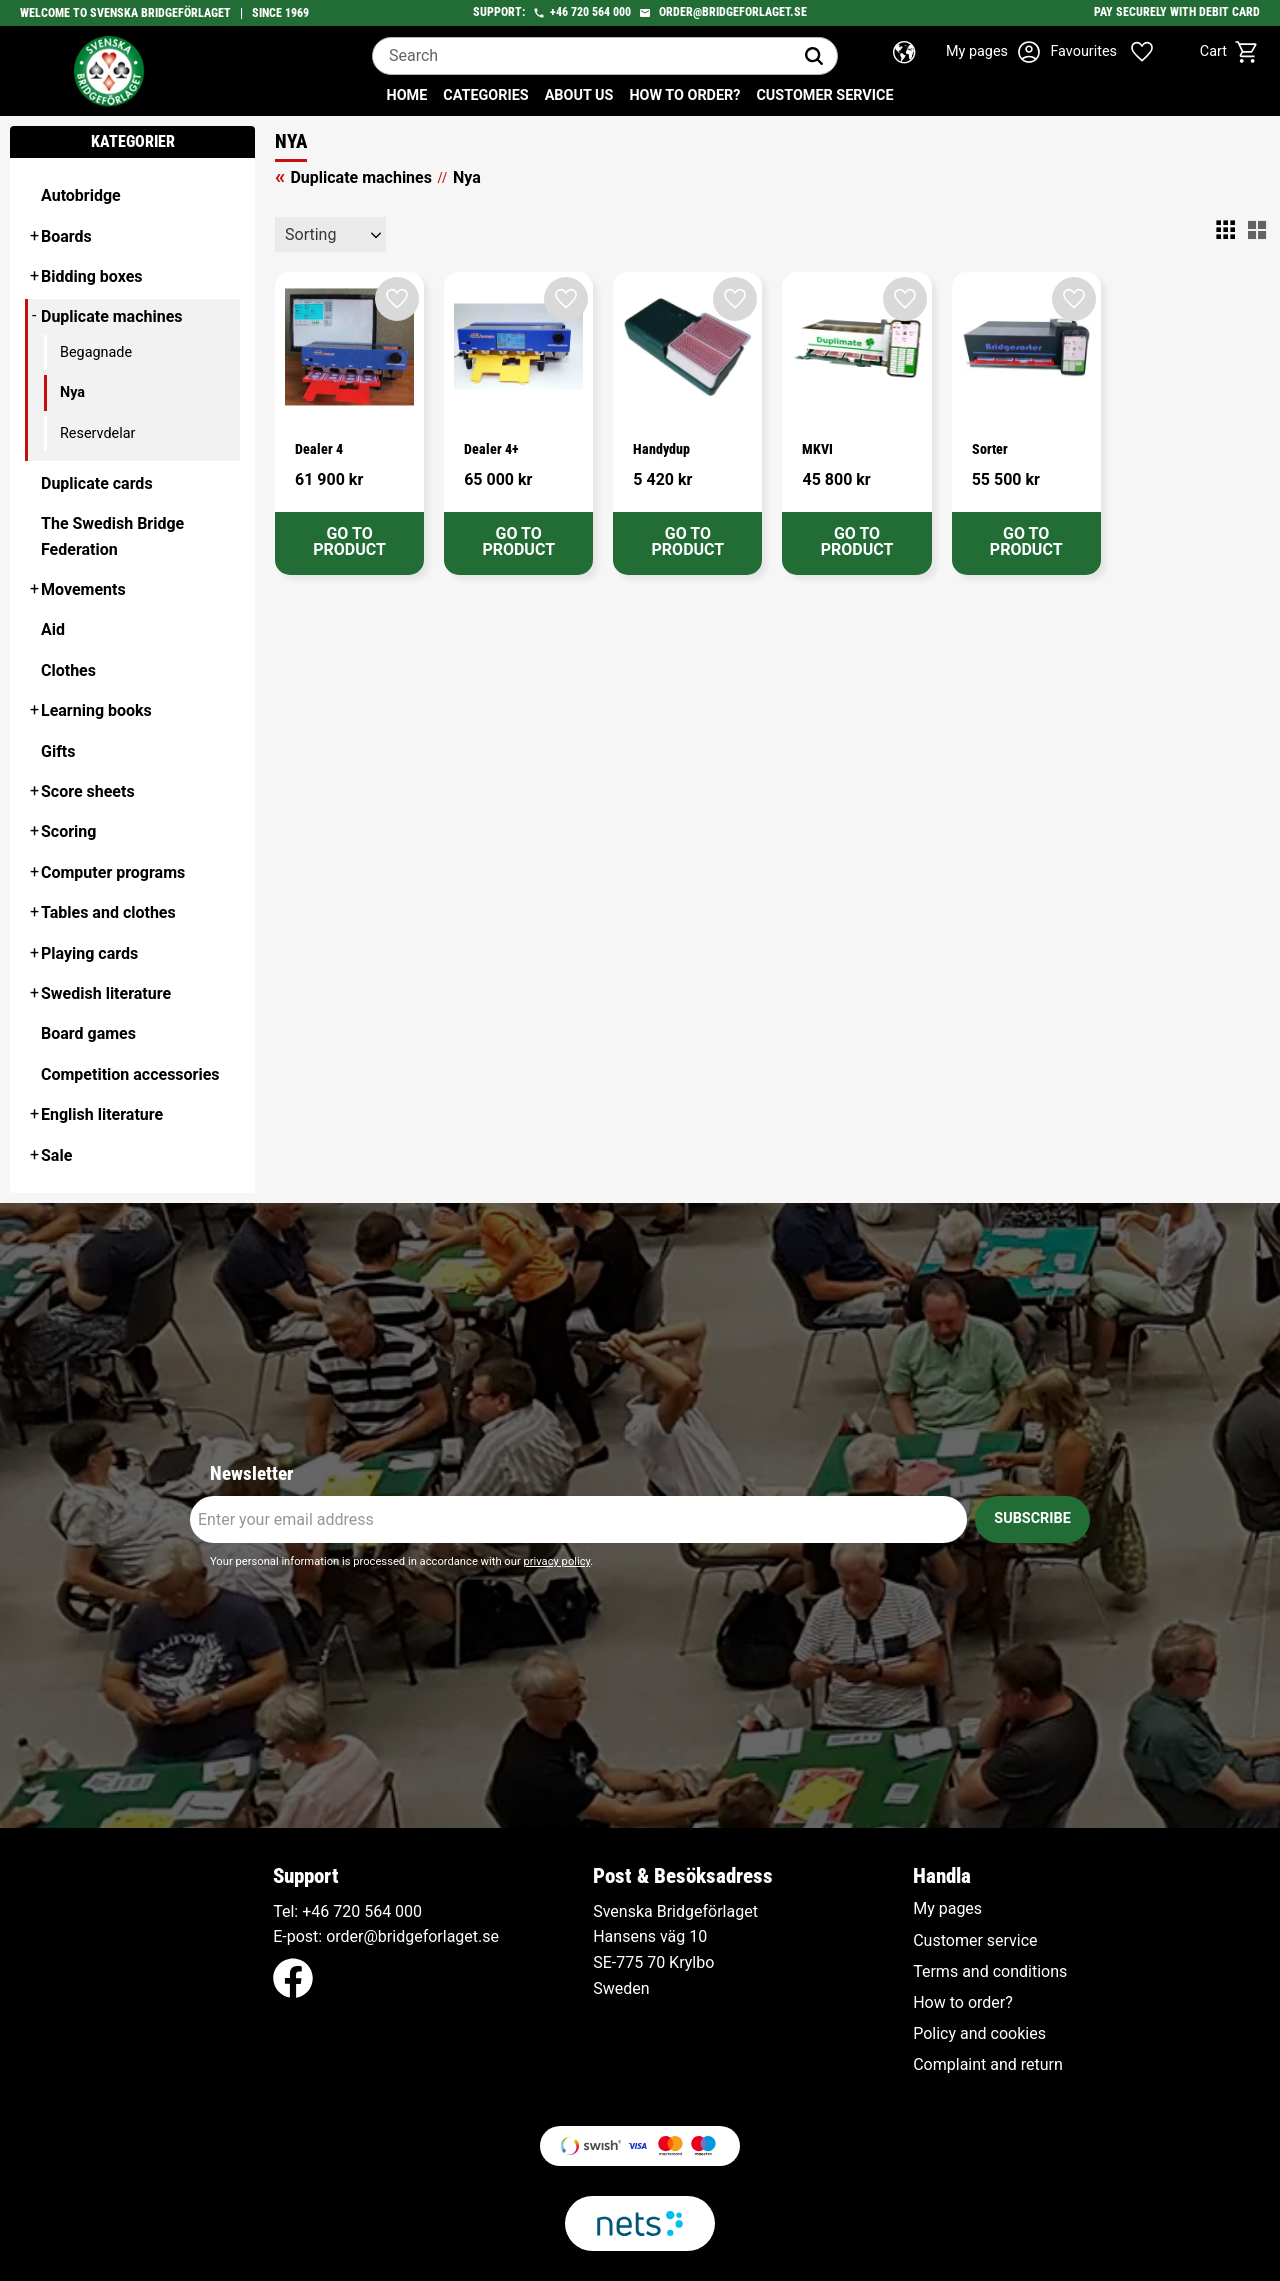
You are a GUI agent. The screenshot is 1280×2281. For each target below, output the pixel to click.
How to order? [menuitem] (684, 95)
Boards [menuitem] (66, 236)
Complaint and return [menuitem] (988, 2065)
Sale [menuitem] (56, 1155)
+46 (559, 12)
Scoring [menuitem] (68, 831)
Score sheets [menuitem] (88, 791)
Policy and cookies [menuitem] (979, 2034)
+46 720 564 (346, 1911)
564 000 (611, 12)
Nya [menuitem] (72, 392)
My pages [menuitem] (947, 1909)
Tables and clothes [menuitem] (108, 912)
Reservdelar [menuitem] (97, 433)
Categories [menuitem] (485, 95)
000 (408, 1911)
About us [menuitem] (579, 95)
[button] (1118, 52)
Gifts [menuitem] (58, 751)
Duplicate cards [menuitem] (97, 483)
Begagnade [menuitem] (96, 352)
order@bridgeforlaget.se (733, 12)
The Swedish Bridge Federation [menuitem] (112, 536)
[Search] (814, 56)
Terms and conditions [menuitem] (990, 1972)
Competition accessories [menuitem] (130, 1074)
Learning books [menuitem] (96, 710)
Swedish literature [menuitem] (106, 993)
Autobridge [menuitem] (81, 195)
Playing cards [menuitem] (89, 953)
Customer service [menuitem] (824, 95)
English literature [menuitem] (102, 1114)
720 (580, 12)
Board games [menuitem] (88, 1033)
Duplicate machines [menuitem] (112, 316)
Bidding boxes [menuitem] (92, 276)
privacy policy (556, 1561)
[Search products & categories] (582, 56)
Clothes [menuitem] (68, 670)
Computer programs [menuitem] (113, 872)
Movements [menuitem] (83, 589)
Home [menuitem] (407, 95)
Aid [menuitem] (53, 629)
